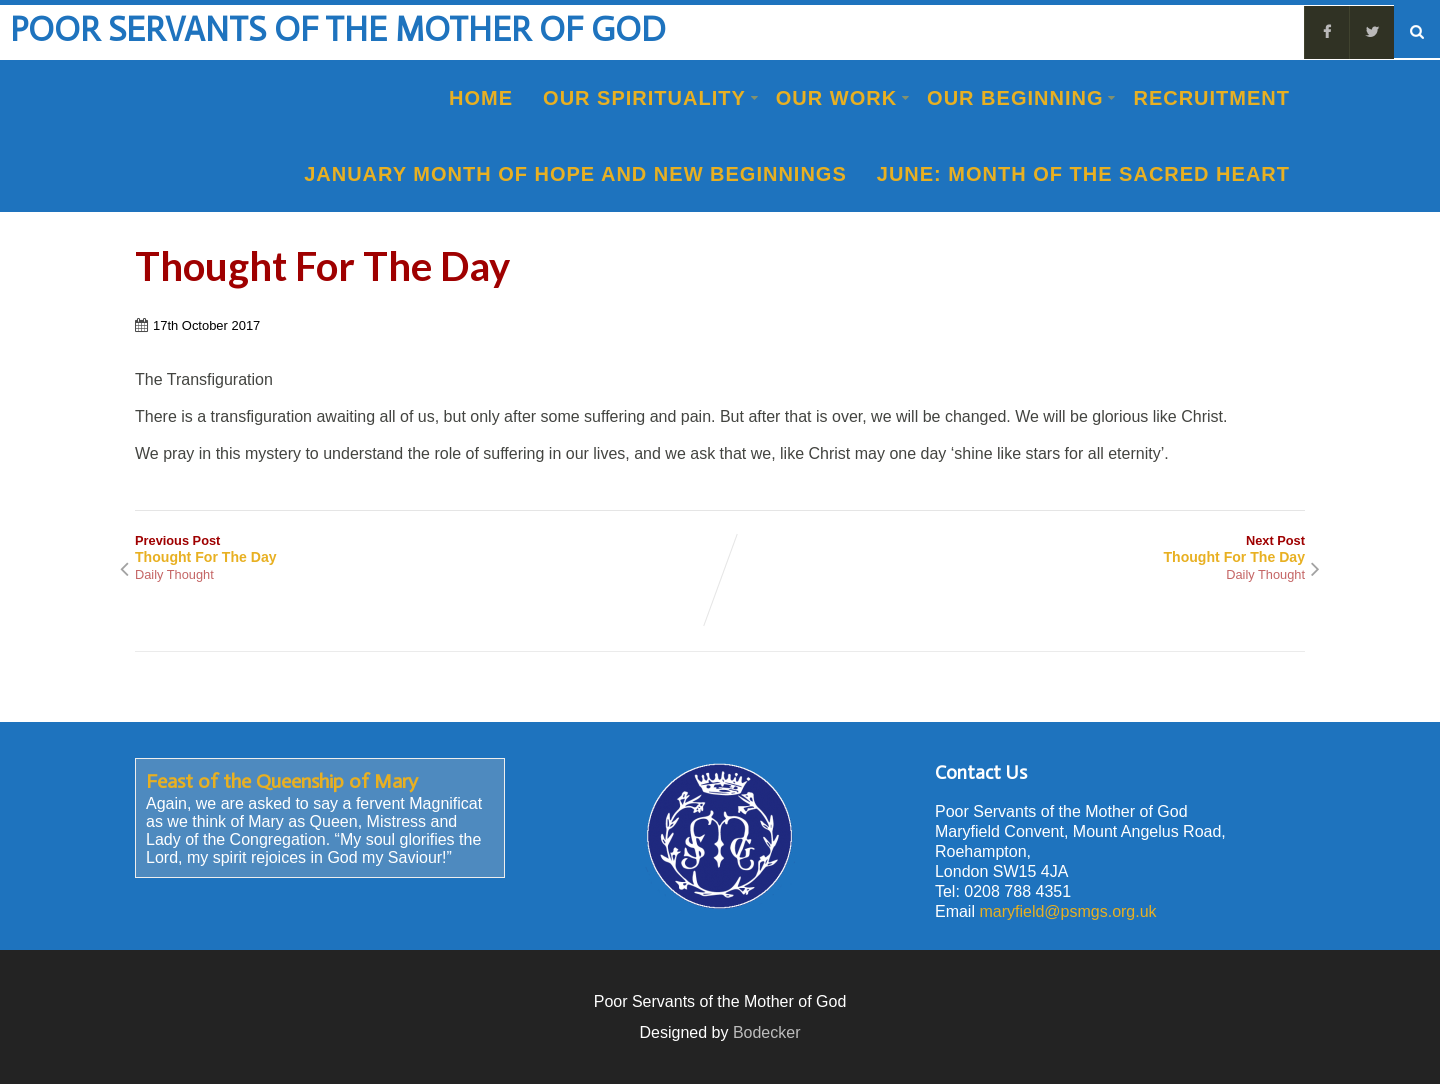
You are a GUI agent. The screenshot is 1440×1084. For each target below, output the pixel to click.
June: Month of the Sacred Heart (1083, 174)
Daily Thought (174, 574)
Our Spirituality (651, 98)
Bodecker (767, 1032)
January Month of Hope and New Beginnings (575, 174)
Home (481, 98)
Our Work (843, 98)
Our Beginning (1021, 98)
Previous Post (427, 549)
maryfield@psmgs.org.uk (1067, 911)
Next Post (1012, 549)
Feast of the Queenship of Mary (282, 781)
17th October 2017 (206, 325)
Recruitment (1211, 98)
